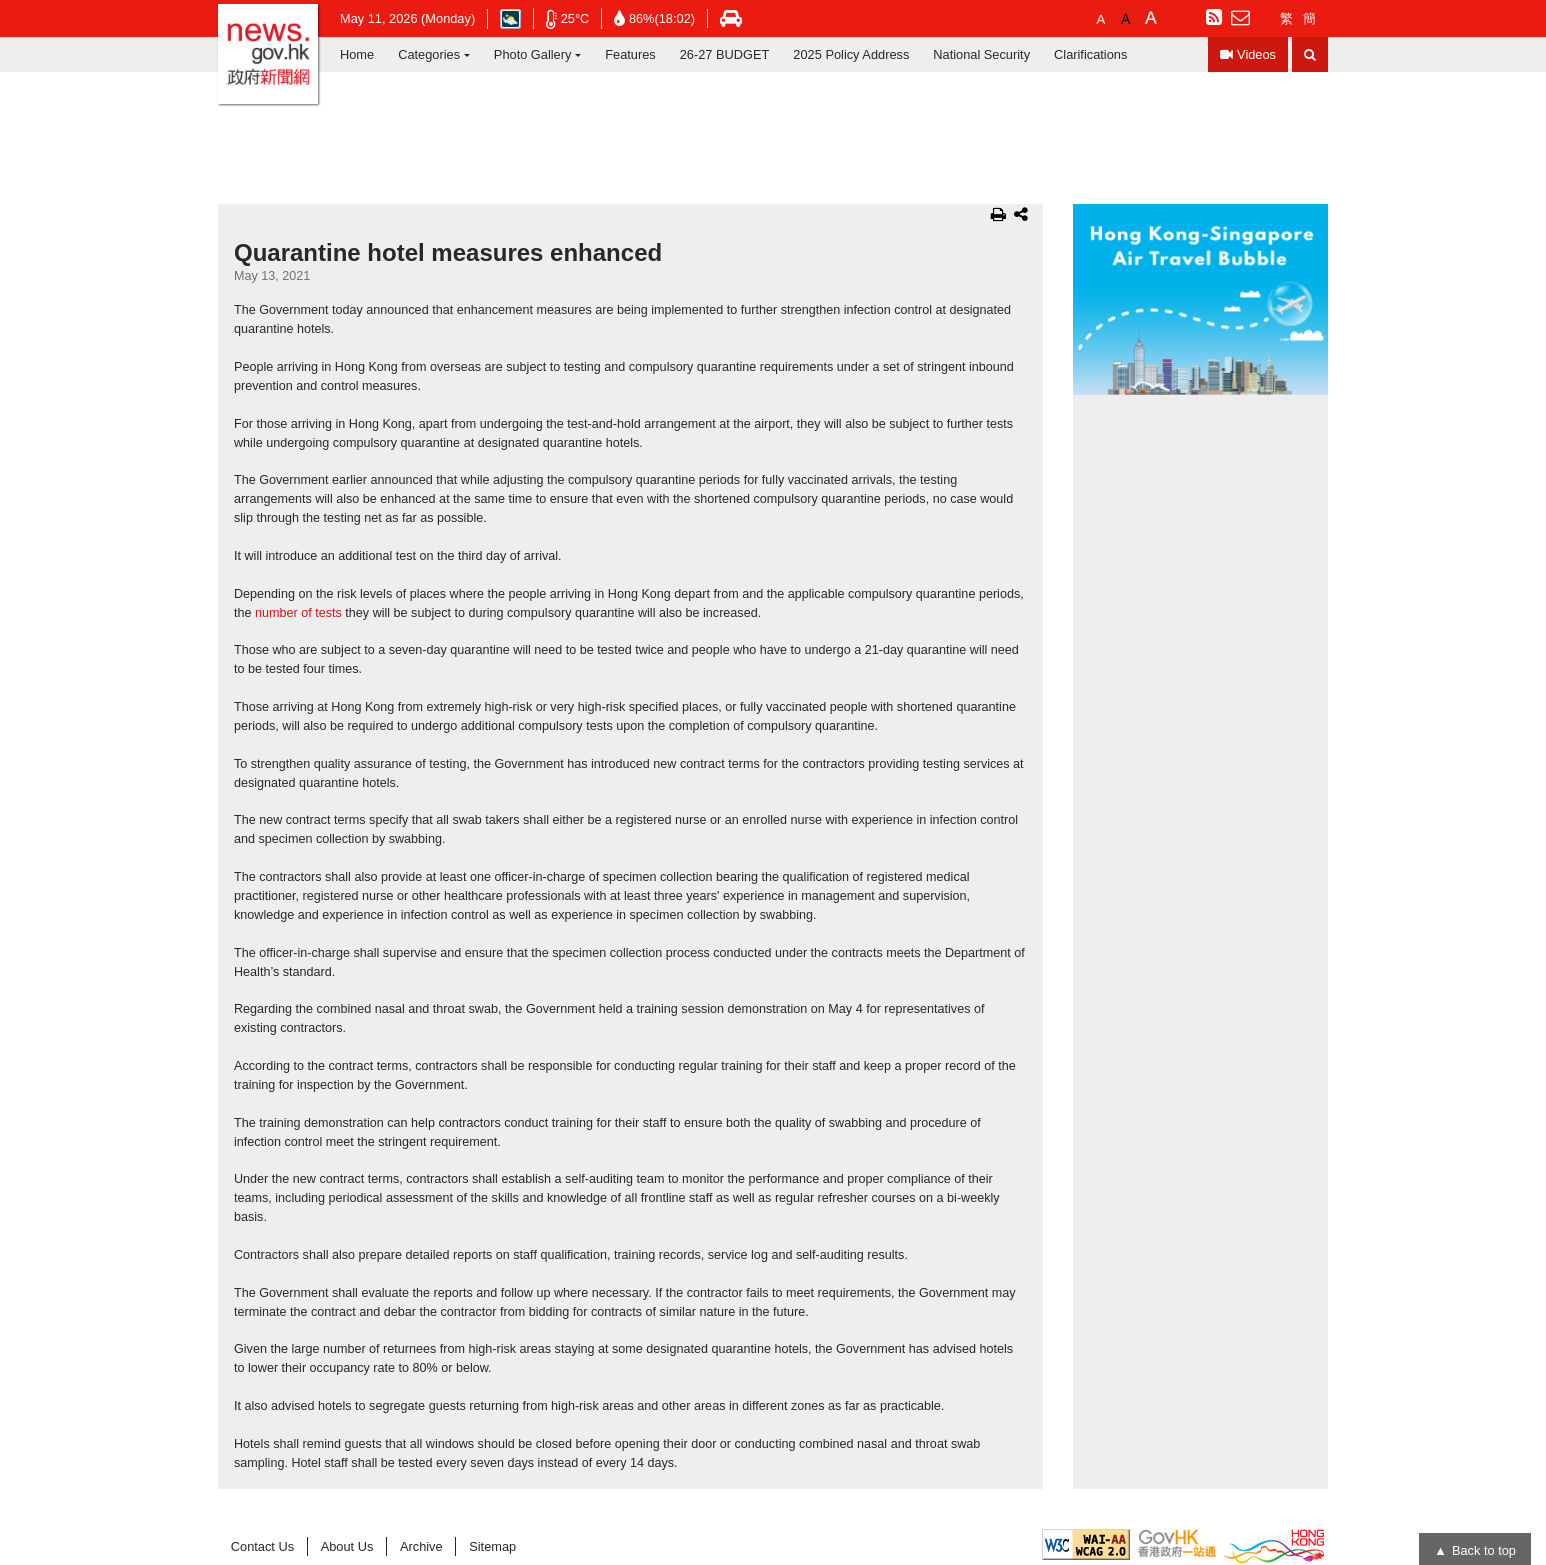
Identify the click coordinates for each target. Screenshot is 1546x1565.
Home (357, 54)
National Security (981, 54)
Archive (421, 1546)
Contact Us (262, 1546)
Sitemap (492, 1546)
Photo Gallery (533, 54)
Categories (429, 54)
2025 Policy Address (851, 54)
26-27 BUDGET (725, 54)
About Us (347, 1546)
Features (630, 54)
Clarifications (1090, 54)
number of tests (298, 613)
